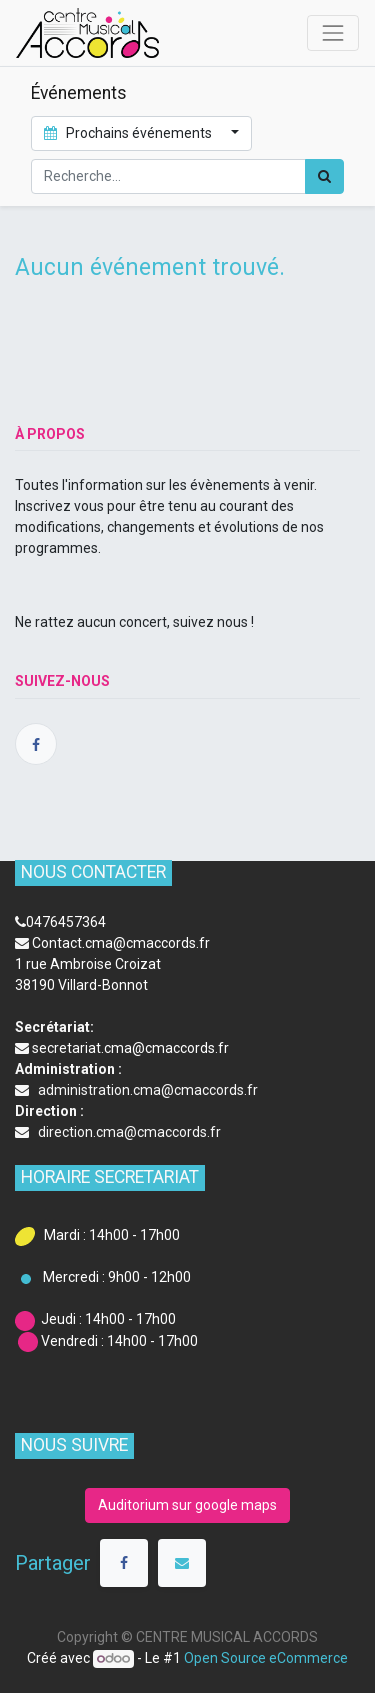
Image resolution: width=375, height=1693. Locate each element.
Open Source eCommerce (266, 1658)
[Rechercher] (324, 176)
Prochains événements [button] (129, 133)
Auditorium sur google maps (187, 1505)
